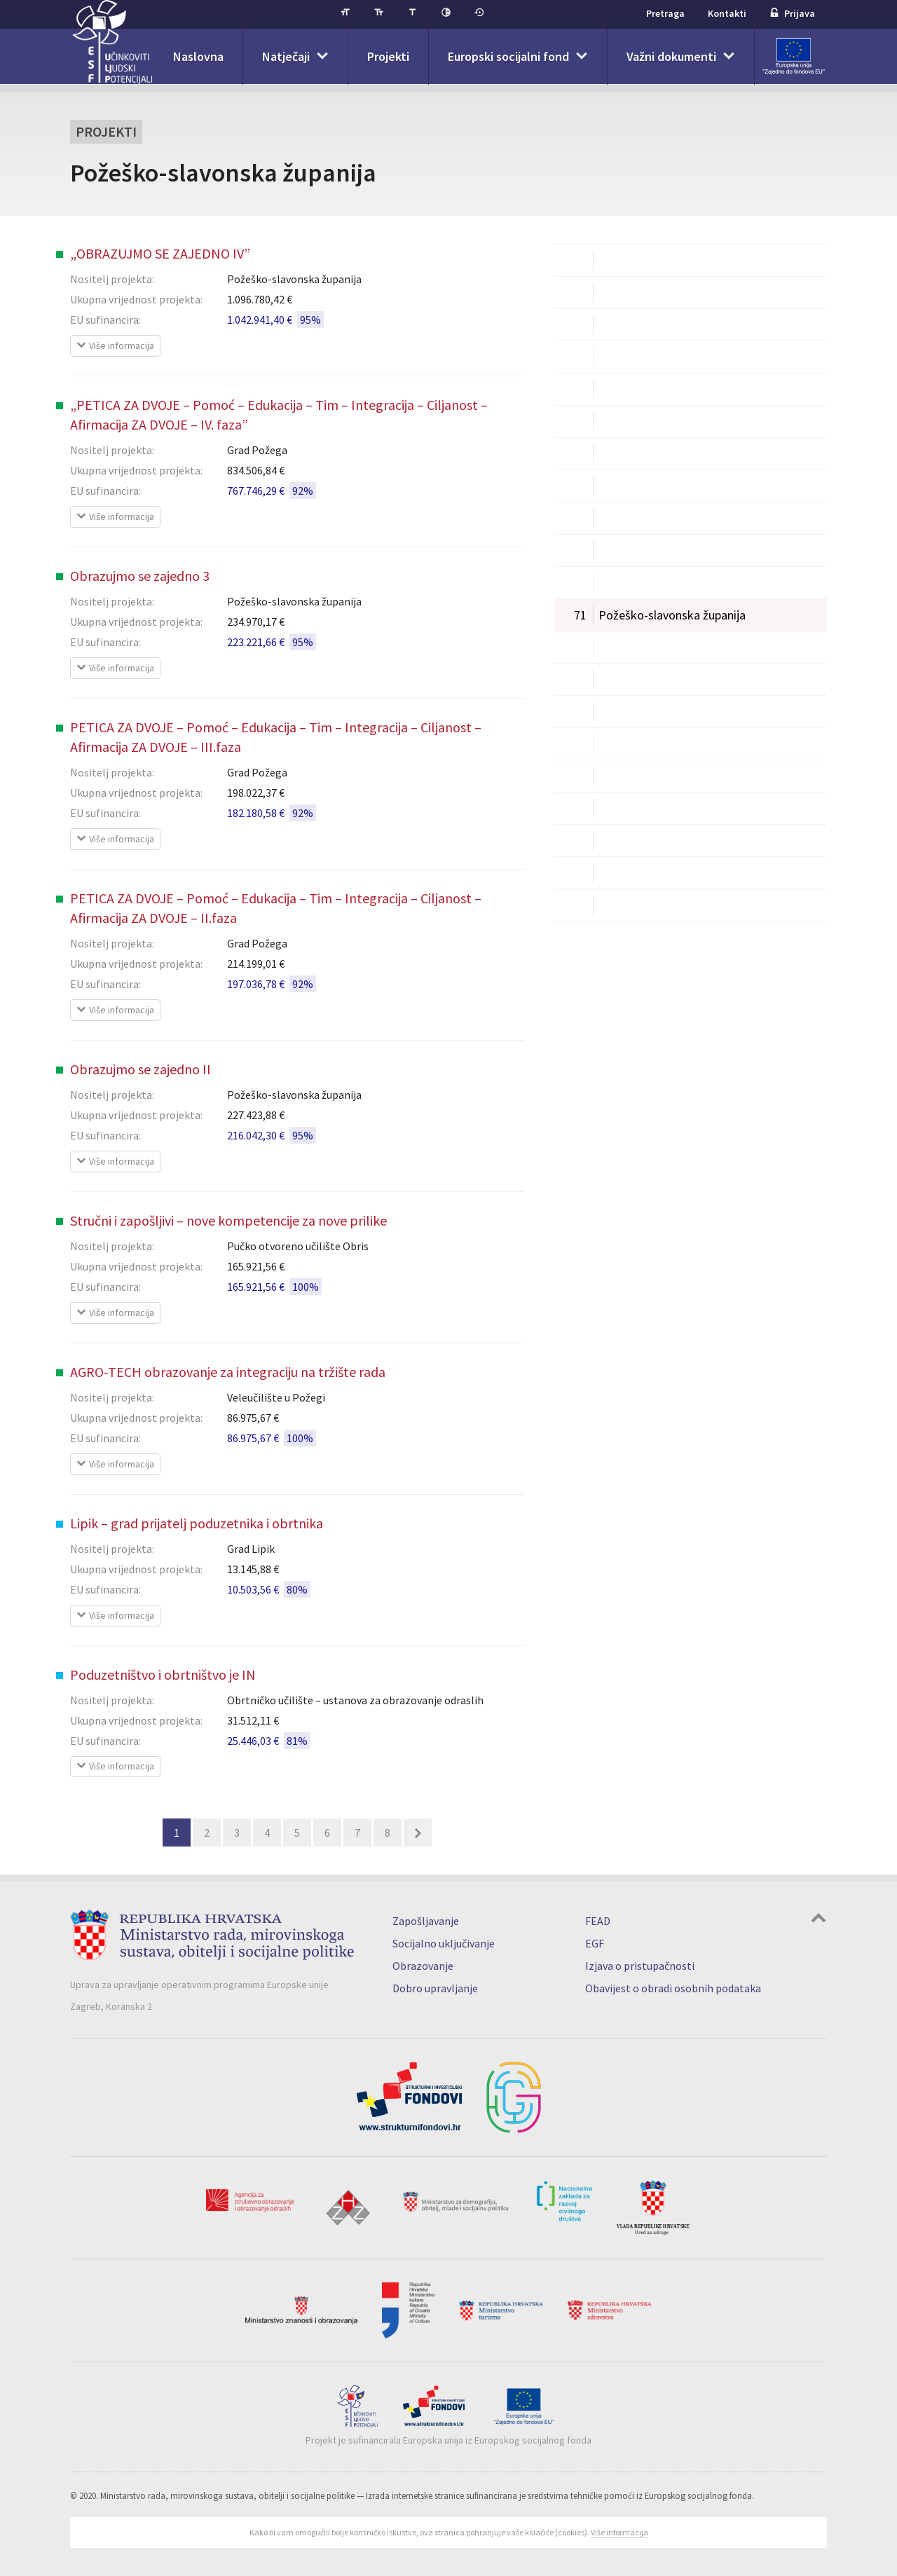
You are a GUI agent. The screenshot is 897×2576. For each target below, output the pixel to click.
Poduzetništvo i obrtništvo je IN (163, 1674)
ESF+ (608, 12)
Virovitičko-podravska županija (660, 808)
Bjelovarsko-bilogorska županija (663, 260)
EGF (594, 1943)
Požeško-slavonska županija (654, 614)
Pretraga (665, 13)
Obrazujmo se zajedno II (140, 1069)
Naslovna (198, 56)
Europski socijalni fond (508, 56)
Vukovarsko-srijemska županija (660, 840)
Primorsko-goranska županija (657, 647)
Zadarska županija (627, 872)
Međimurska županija (635, 550)
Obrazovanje (422, 1966)
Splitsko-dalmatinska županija (658, 743)
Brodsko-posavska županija (652, 292)
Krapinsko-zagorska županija (655, 486)
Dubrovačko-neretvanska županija (668, 324)
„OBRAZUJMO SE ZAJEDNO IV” (160, 253)
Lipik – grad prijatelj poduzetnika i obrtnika (196, 1523)
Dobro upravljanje (435, 1988)
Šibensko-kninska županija (649, 679)
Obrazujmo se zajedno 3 (140, 575)
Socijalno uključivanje (443, 1943)
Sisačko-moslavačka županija (656, 711)
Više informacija (619, 2532)
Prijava (792, 13)
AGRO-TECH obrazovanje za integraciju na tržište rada (227, 1372)
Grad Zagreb (613, 357)
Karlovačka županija (632, 421)
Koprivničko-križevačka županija (663, 453)
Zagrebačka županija (634, 905)
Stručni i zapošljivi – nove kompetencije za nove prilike (228, 1220)
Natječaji (286, 56)
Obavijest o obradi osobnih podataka (673, 1988)
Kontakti (727, 13)
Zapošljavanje (425, 1921)
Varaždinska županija (634, 776)
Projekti (388, 56)
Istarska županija (624, 389)
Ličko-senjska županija (638, 518)
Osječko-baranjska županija (651, 582)
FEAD (597, 1921)
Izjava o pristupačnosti (639, 1966)
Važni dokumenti (671, 56)
